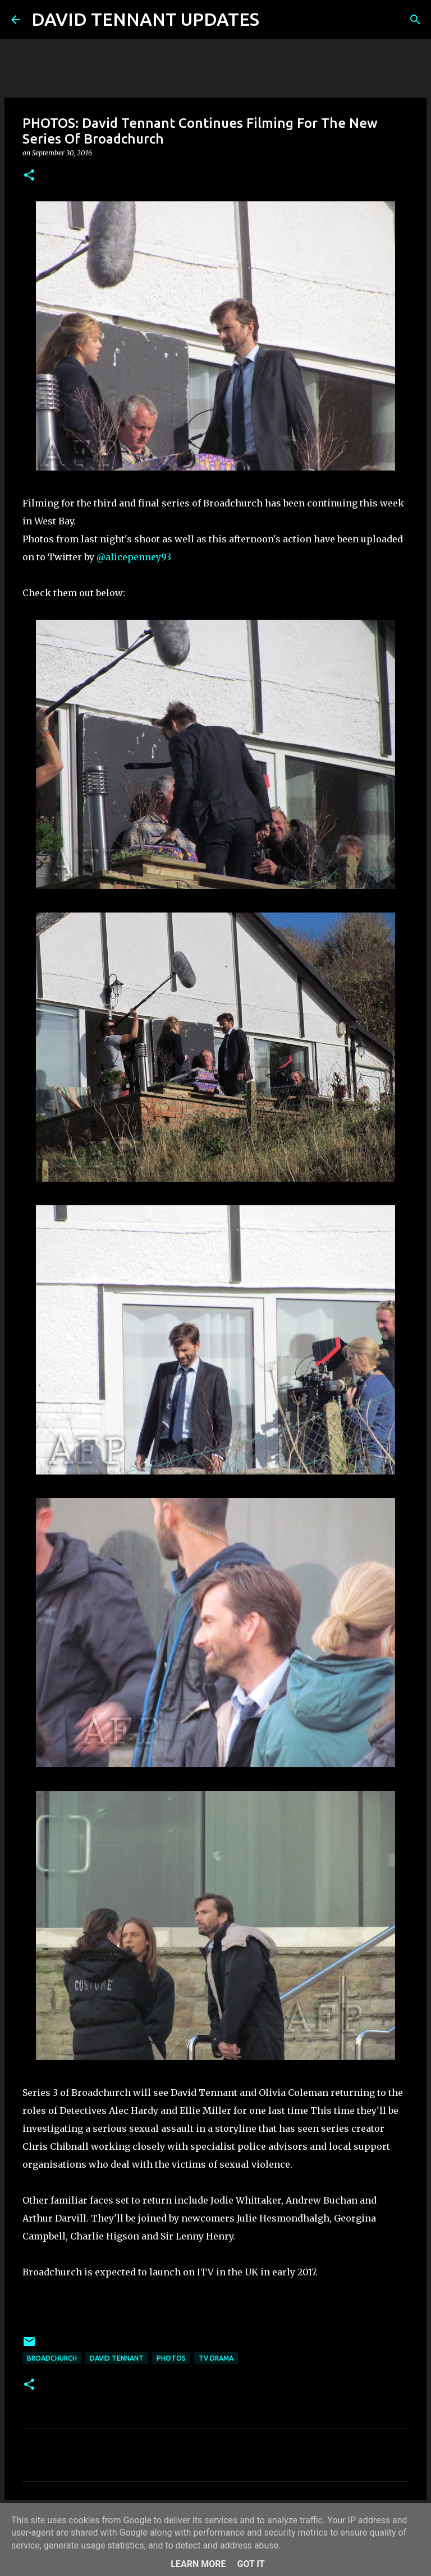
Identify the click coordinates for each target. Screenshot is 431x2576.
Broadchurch (52, 2358)
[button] (29, 175)
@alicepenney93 (134, 557)
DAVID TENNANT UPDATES (145, 19)
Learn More (198, 2564)
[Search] (275, 19)
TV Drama (216, 2358)
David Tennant (117, 2358)
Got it (250, 2564)
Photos (171, 2358)
